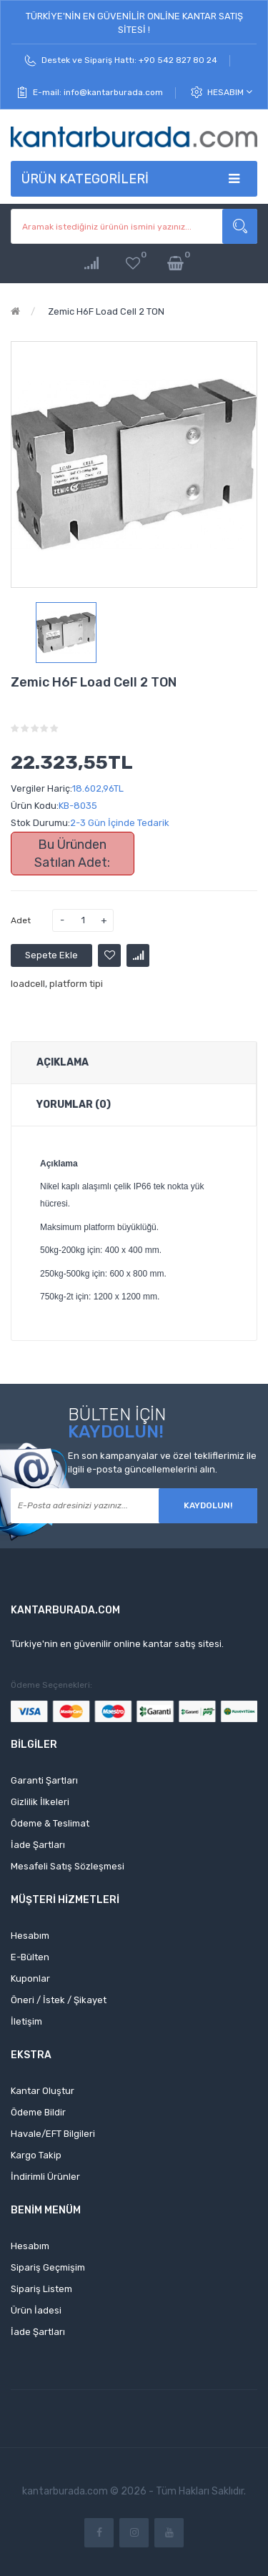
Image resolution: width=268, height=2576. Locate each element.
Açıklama (62, 1062)
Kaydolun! (208, 1505)
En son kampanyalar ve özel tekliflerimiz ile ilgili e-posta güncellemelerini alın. (162, 1462)
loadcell (28, 983)
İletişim (26, 2021)
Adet (21, 920)
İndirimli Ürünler (45, 2176)
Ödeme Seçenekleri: (51, 1685)
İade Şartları (38, 1844)
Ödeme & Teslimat (50, 1823)
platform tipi (76, 983)
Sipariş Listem (41, 2289)
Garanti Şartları (44, 1780)
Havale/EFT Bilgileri (53, 2133)
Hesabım (229, 92)
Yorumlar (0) (73, 1104)
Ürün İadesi (36, 2310)
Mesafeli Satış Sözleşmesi (67, 1866)
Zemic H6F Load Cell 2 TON (105, 311)
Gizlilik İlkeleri (40, 1801)
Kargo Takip (36, 2155)
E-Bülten (30, 1957)
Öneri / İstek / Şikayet (58, 2000)
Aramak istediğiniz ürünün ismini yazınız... (239, 226)
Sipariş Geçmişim (48, 2267)
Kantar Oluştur (42, 2090)
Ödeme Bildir (38, 2112)
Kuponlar (30, 1978)
